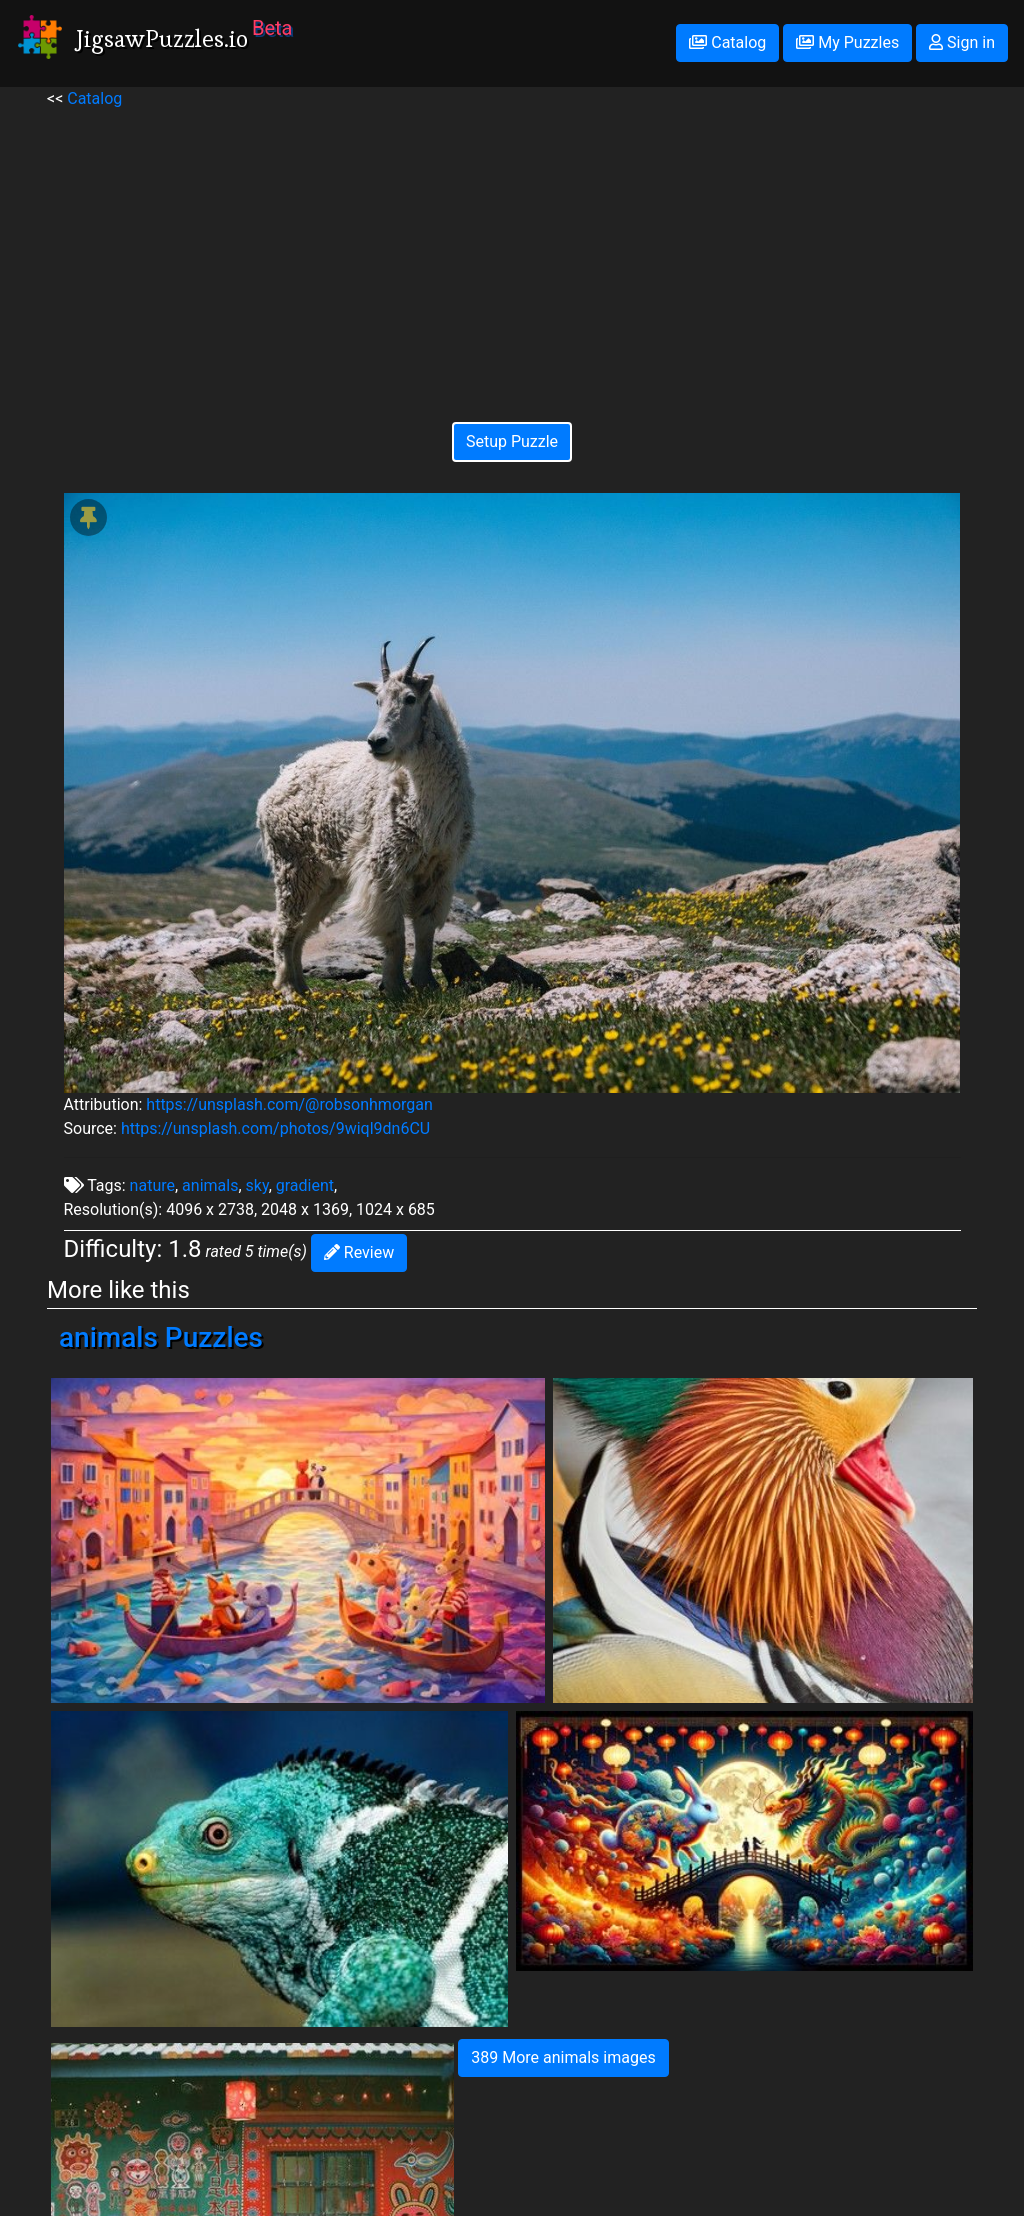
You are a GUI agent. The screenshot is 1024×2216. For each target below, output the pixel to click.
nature (152, 1185)
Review (359, 1252)
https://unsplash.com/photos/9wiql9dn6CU (275, 1128)
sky (257, 1185)
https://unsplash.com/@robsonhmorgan (289, 1104)
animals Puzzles (161, 1337)
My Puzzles (847, 42)
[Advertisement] (512, 251)
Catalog (727, 42)
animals (210, 1185)
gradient (305, 1185)
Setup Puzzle (512, 441)
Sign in (962, 42)
